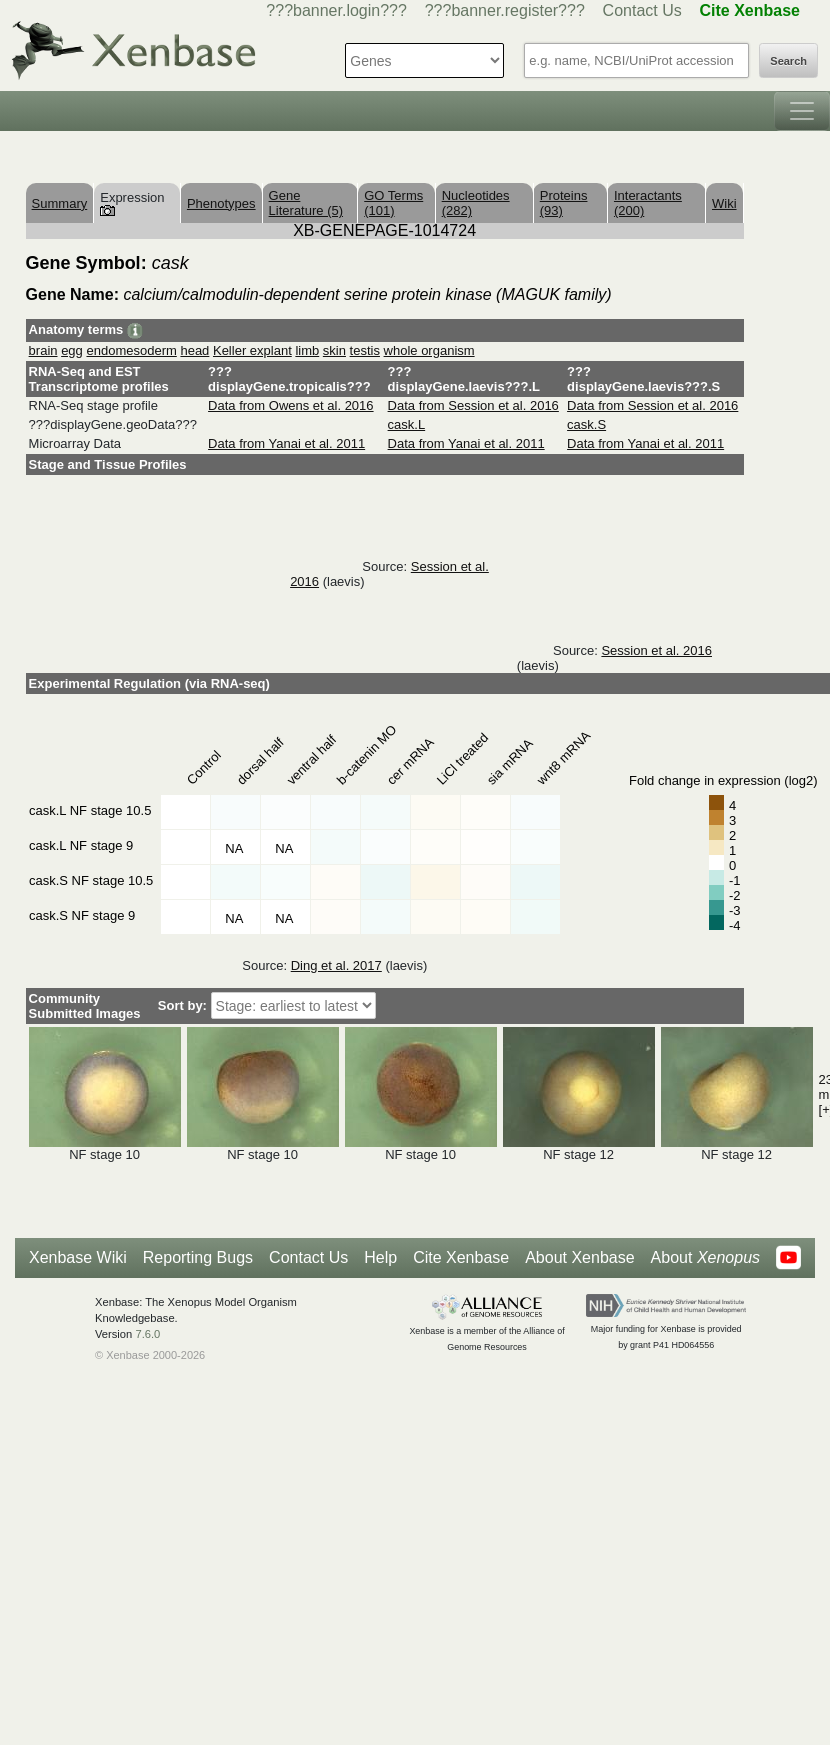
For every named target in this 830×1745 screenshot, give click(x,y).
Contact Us (642, 10)
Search (788, 61)
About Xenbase (579, 1257)
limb (307, 350)
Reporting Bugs (198, 1257)
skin (334, 350)
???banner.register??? (505, 10)
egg (72, 350)
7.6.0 (147, 1334)
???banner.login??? (336, 10)
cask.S (586, 424)
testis (365, 350)
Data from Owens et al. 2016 (290, 405)
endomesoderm (131, 350)
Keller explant (252, 350)
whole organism (429, 350)
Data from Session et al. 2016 (473, 405)
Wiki (724, 203)
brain (43, 350)
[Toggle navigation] (802, 111)
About (705, 1258)
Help (380, 1257)
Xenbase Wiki (78, 1257)
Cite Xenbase (461, 1257)
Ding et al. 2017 (336, 965)
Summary (60, 203)
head (194, 350)
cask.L (407, 424)
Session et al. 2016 (656, 650)
